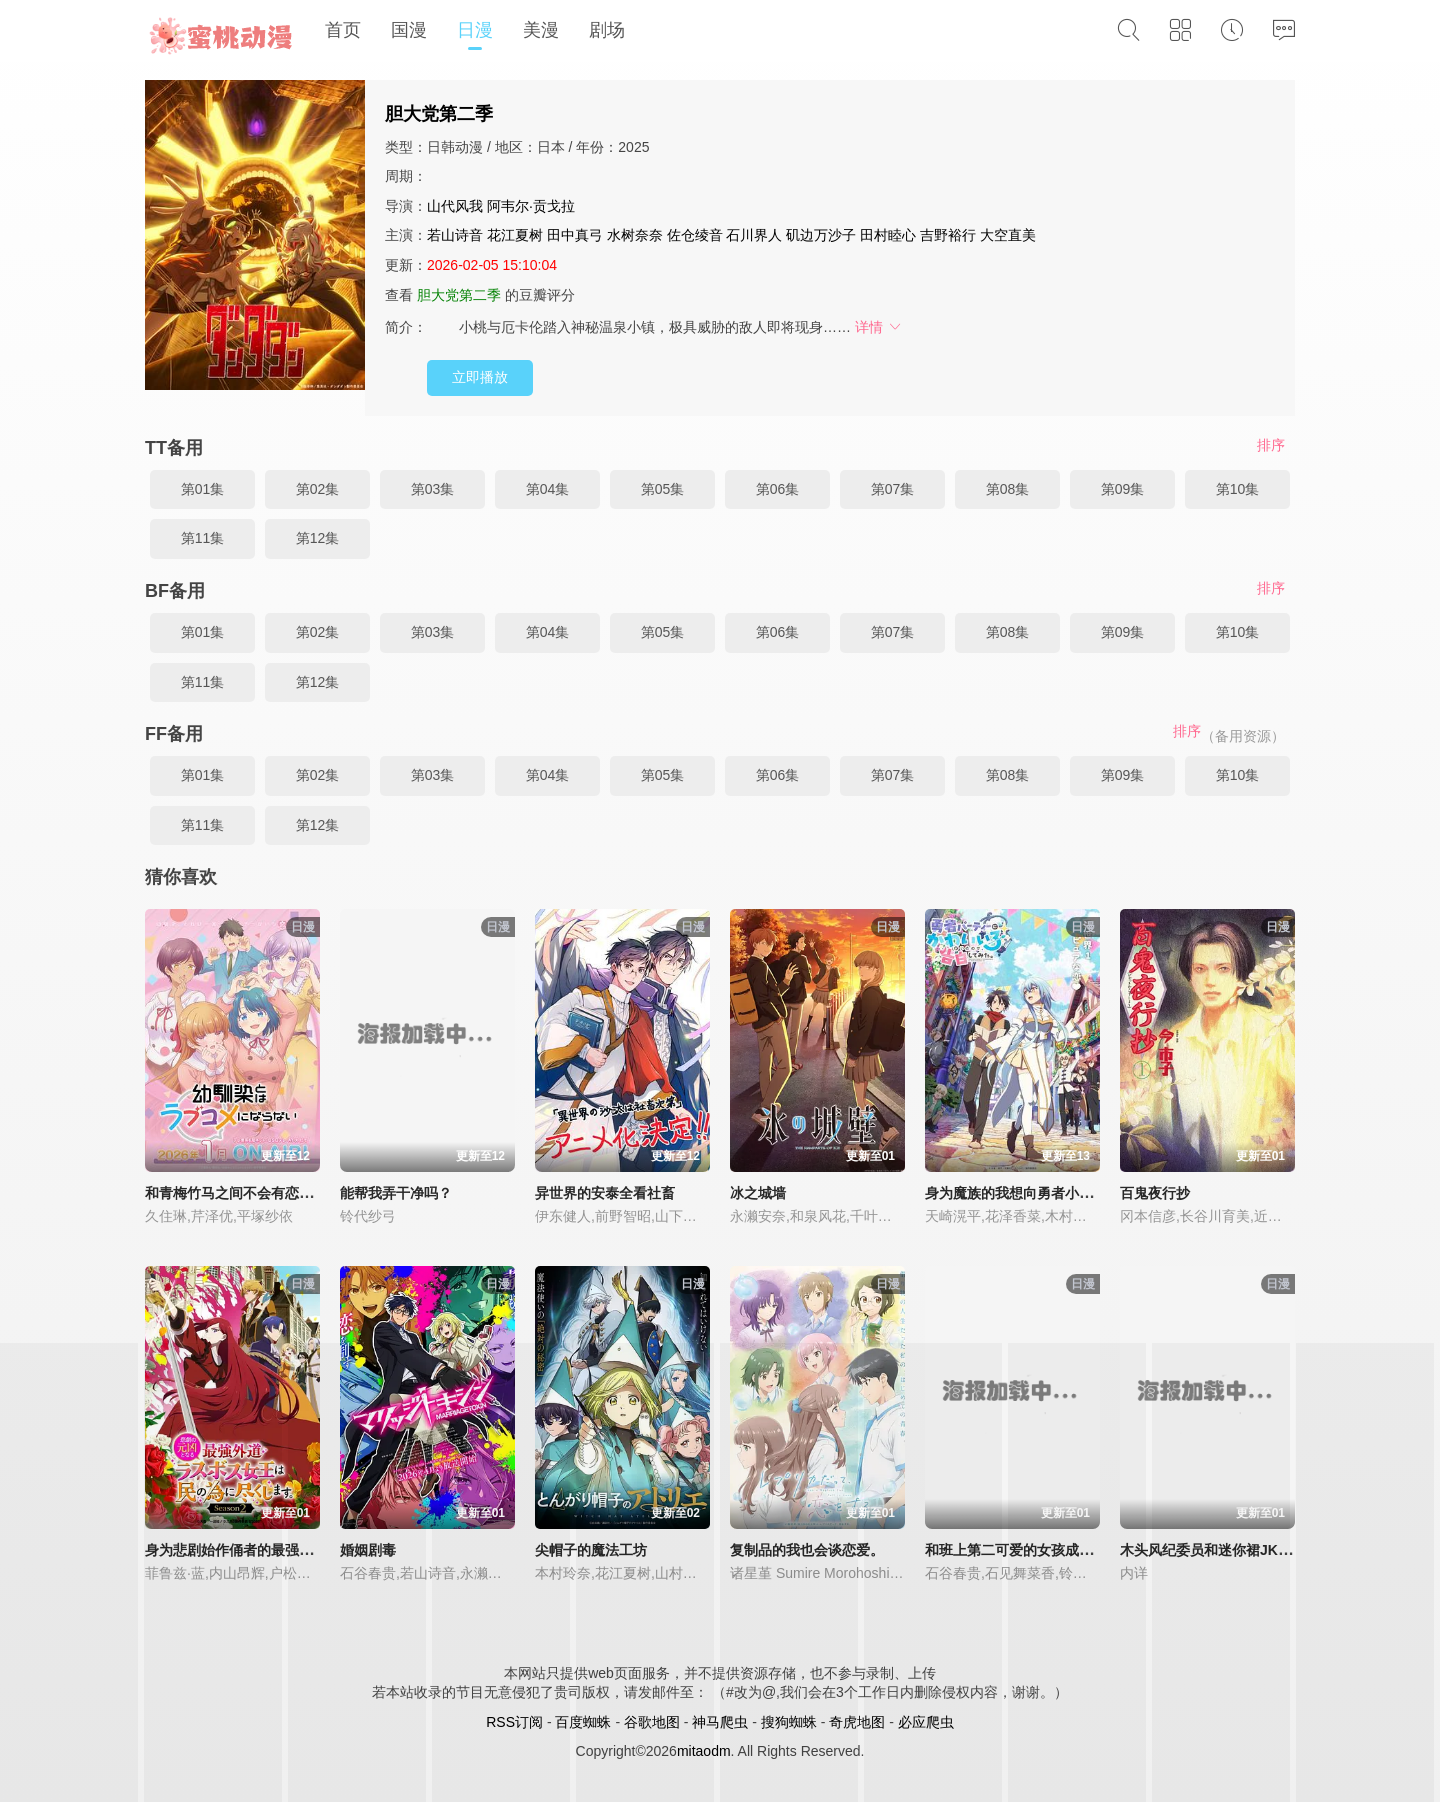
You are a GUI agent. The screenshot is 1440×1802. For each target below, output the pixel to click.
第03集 (433, 489)
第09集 (1123, 489)
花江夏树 (515, 235)
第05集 (663, 489)
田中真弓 (575, 235)
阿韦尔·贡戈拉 (531, 206)
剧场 (607, 30)
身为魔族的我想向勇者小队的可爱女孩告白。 (1065, 1193)
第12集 (318, 538)
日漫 (475, 30)
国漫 (409, 30)
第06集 (778, 489)
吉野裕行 (948, 235)
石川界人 (754, 235)
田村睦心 (888, 235)
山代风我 (455, 206)
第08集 (1008, 489)
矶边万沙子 (821, 235)
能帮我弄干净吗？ (396, 1193)
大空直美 (1008, 235)
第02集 (318, 489)
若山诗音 (455, 235)
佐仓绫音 (695, 235)
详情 (879, 327)
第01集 (203, 489)
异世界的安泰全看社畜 (605, 1193)
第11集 (203, 538)
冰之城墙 (758, 1193)
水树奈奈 (635, 235)
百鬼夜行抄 (1155, 1193)
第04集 (548, 489)
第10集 (1238, 489)
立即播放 (480, 377)
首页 (343, 30)
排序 (1271, 445)
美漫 (541, 30)
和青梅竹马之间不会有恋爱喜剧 (243, 1193)
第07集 (893, 489)
